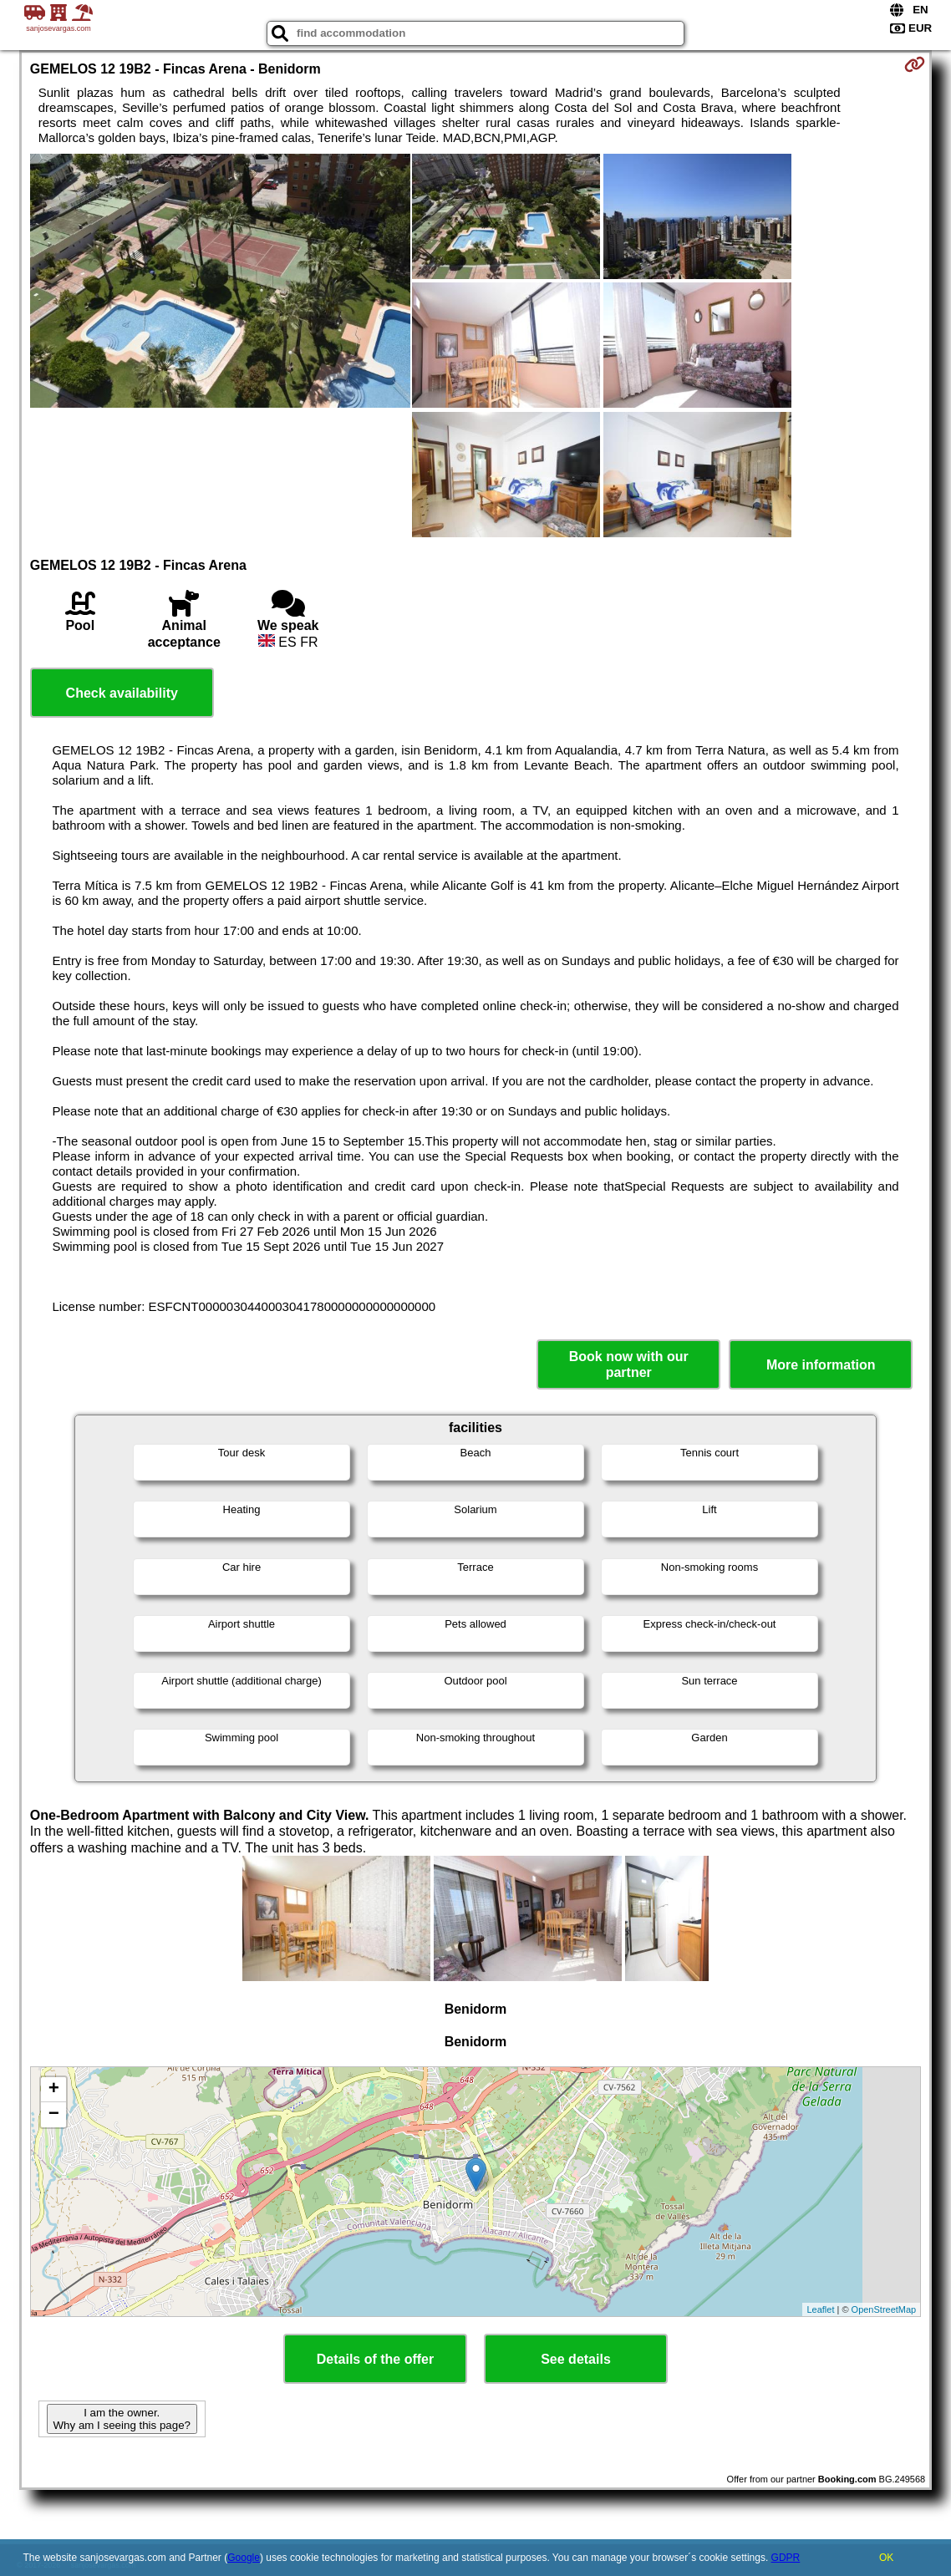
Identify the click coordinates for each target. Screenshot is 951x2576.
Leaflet (820, 2309)
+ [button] (53, 2089)
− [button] (53, 2114)
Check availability (122, 693)
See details (576, 2359)
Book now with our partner (629, 1364)
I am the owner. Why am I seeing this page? (122, 2418)
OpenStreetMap (884, 2309)
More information (821, 1365)
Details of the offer (375, 2359)
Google (243, 2557)
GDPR (786, 2557)
